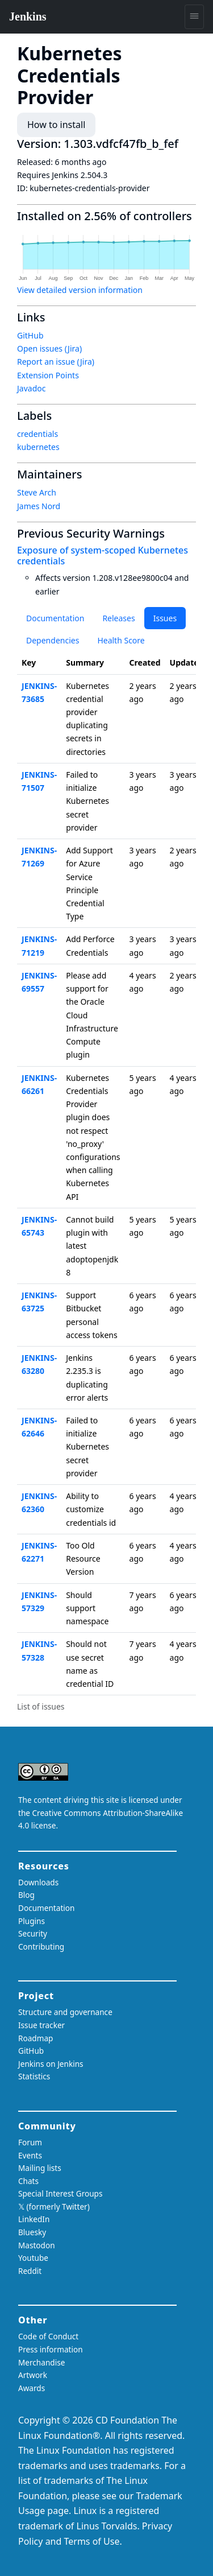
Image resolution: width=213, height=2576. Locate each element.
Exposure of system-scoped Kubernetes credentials (102, 555)
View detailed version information (80, 289)
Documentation (55, 618)
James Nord (38, 506)
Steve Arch (36, 492)
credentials (37, 433)
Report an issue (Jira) (55, 361)
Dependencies (52, 640)
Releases (118, 618)
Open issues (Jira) (49, 348)
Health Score (120, 640)
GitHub (30, 335)
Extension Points (48, 375)
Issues (165, 618)
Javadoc (31, 388)
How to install (56, 124)
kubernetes (38, 446)
